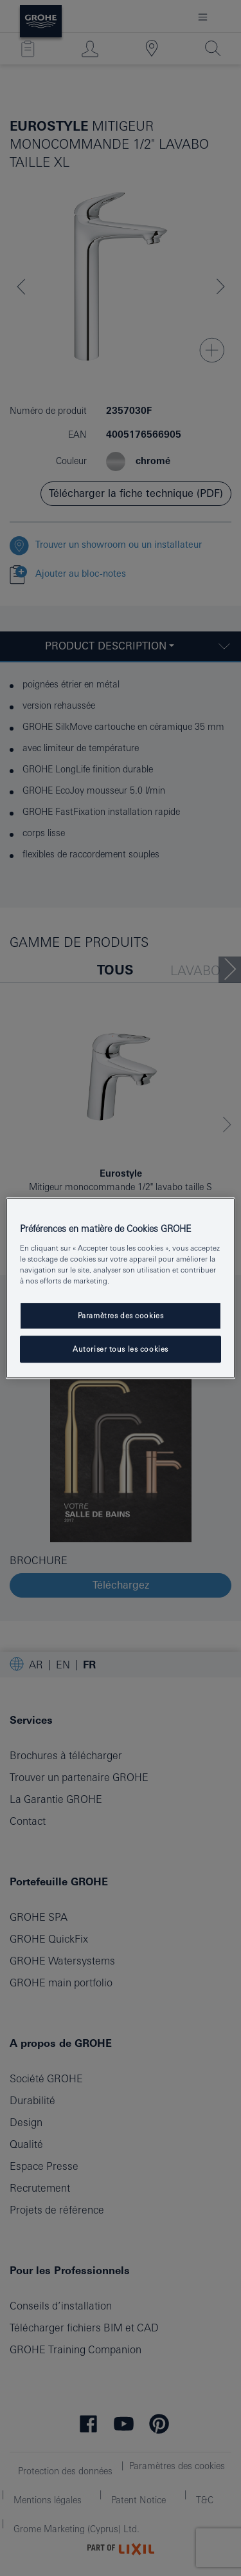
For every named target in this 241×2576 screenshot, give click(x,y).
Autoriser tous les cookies (120, 1349)
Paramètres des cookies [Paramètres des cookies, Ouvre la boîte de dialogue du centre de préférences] (121, 1315)
